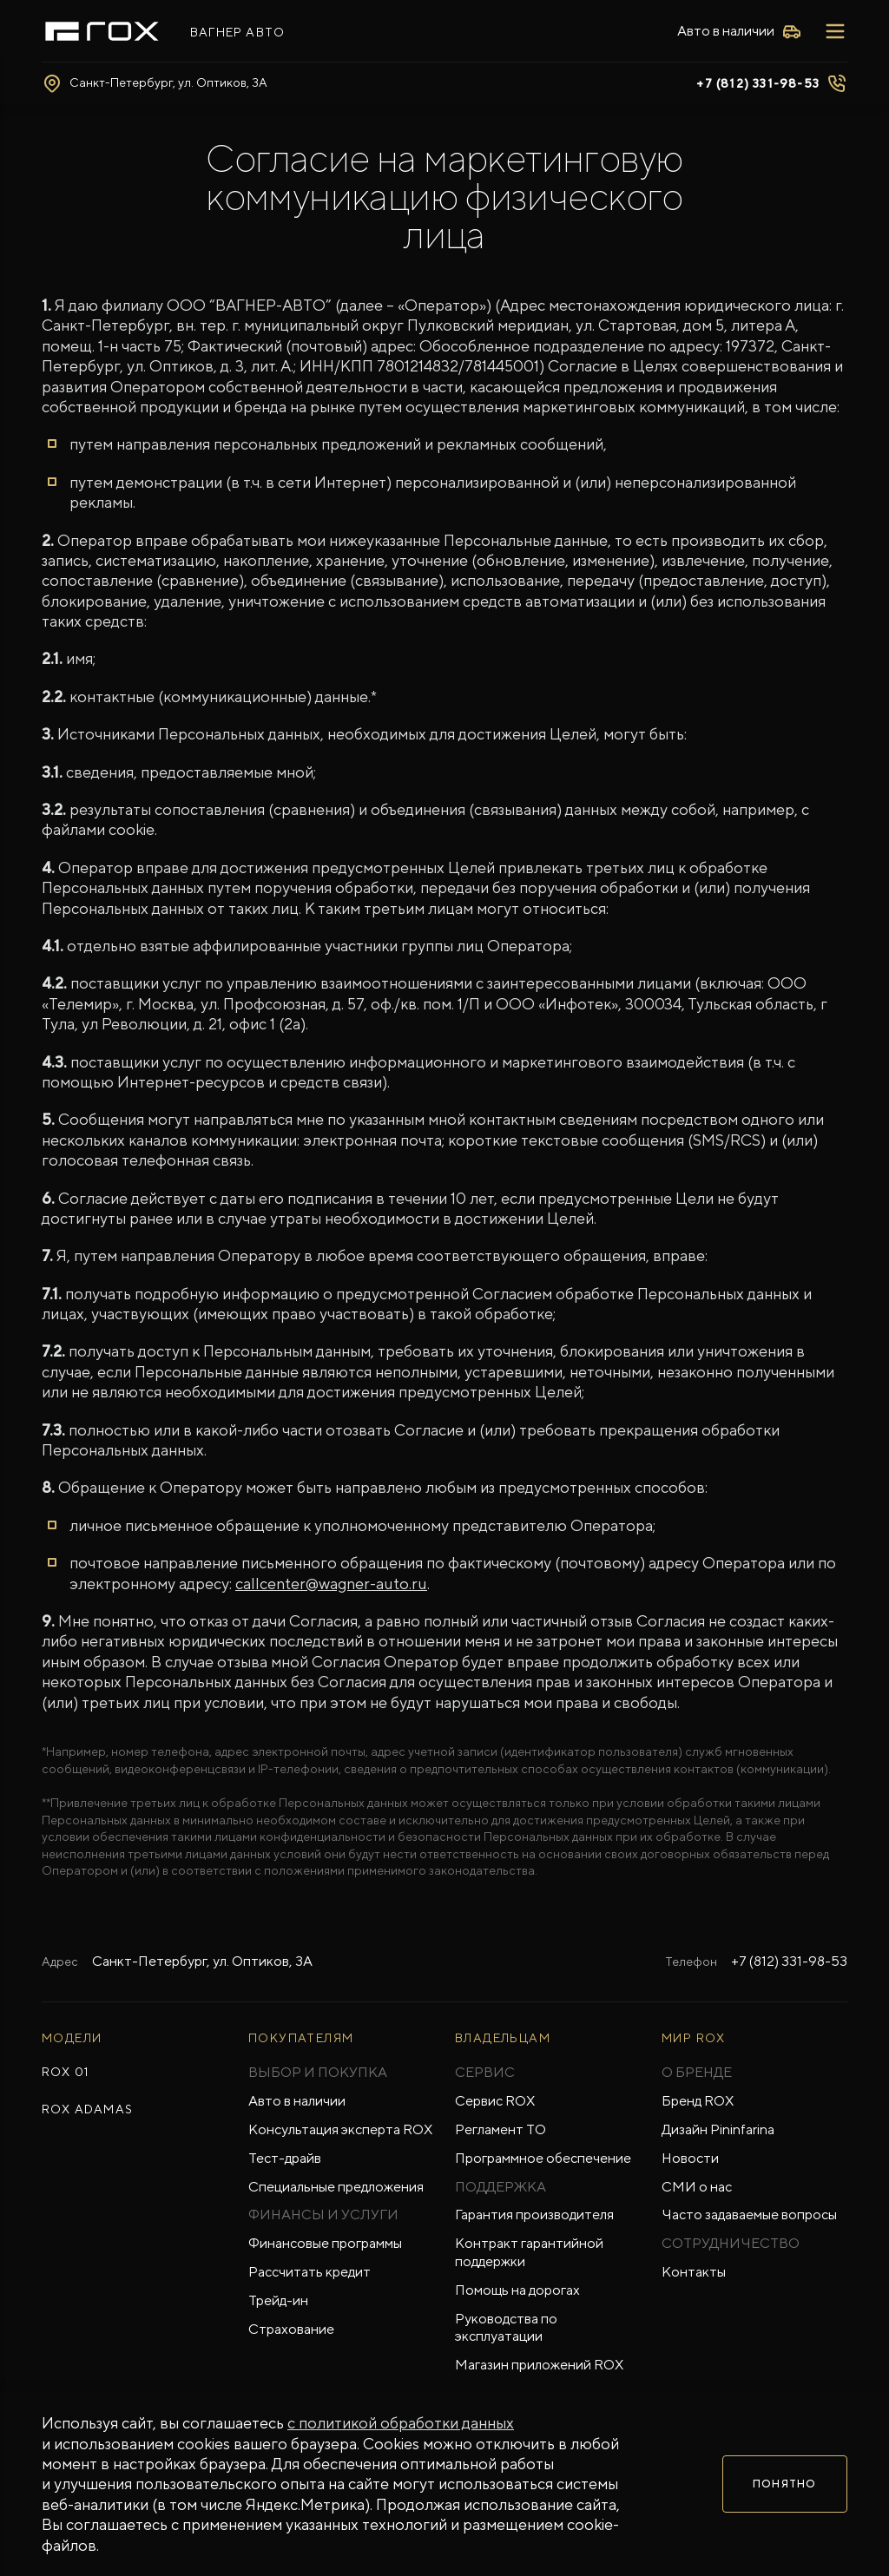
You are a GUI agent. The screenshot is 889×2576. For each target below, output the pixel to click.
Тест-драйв (284, 2158)
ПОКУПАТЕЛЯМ (300, 2038)
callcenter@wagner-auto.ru (331, 1583)
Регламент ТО (500, 2129)
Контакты (694, 2272)
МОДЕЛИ (72, 2038)
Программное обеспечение (543, 2158)
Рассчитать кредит (309, 2272)
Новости (690, 2158)
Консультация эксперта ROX (340, 2129)
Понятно (784, 2484)
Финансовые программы (325, 2243)
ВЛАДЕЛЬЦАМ (502, 2038)
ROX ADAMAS (87, 2109)
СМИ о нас (697, 2186)
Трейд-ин (278, 2300)
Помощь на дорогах (517, 2290)
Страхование (291, 2329)
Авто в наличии (297, 2101)
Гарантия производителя (534, 2214)
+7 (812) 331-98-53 (758, 83)
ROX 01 (65, 2072)
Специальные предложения (336, 2186)
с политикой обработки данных (400, 2423)
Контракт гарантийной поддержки (529, 2252)
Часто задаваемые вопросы (749, 2214)
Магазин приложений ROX (539, 2364)
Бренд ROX (698, 2101)
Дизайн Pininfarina (718, 2129)
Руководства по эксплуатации (506, 2327)
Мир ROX (694, 2038)
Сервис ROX (495, 2101)
